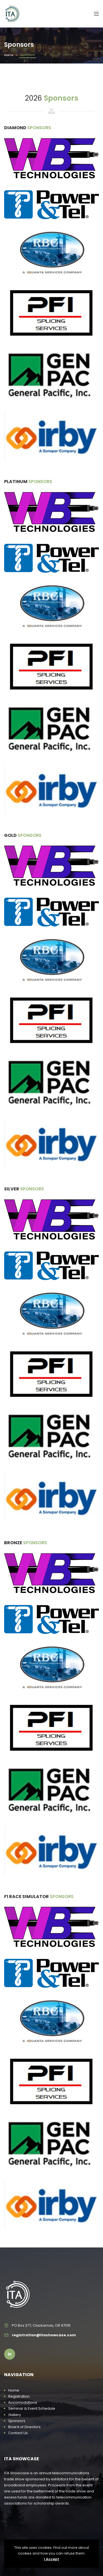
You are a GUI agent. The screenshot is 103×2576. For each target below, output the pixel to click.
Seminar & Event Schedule (31, 2408)
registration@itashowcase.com (44, 2335)
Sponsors (16, 2420)
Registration (19, 2396)
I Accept (51, 2559)
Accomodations (22, 2402)
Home (8, 55)
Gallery (14, 2414)
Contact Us (18, 2433)
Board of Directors (24, 2426)
